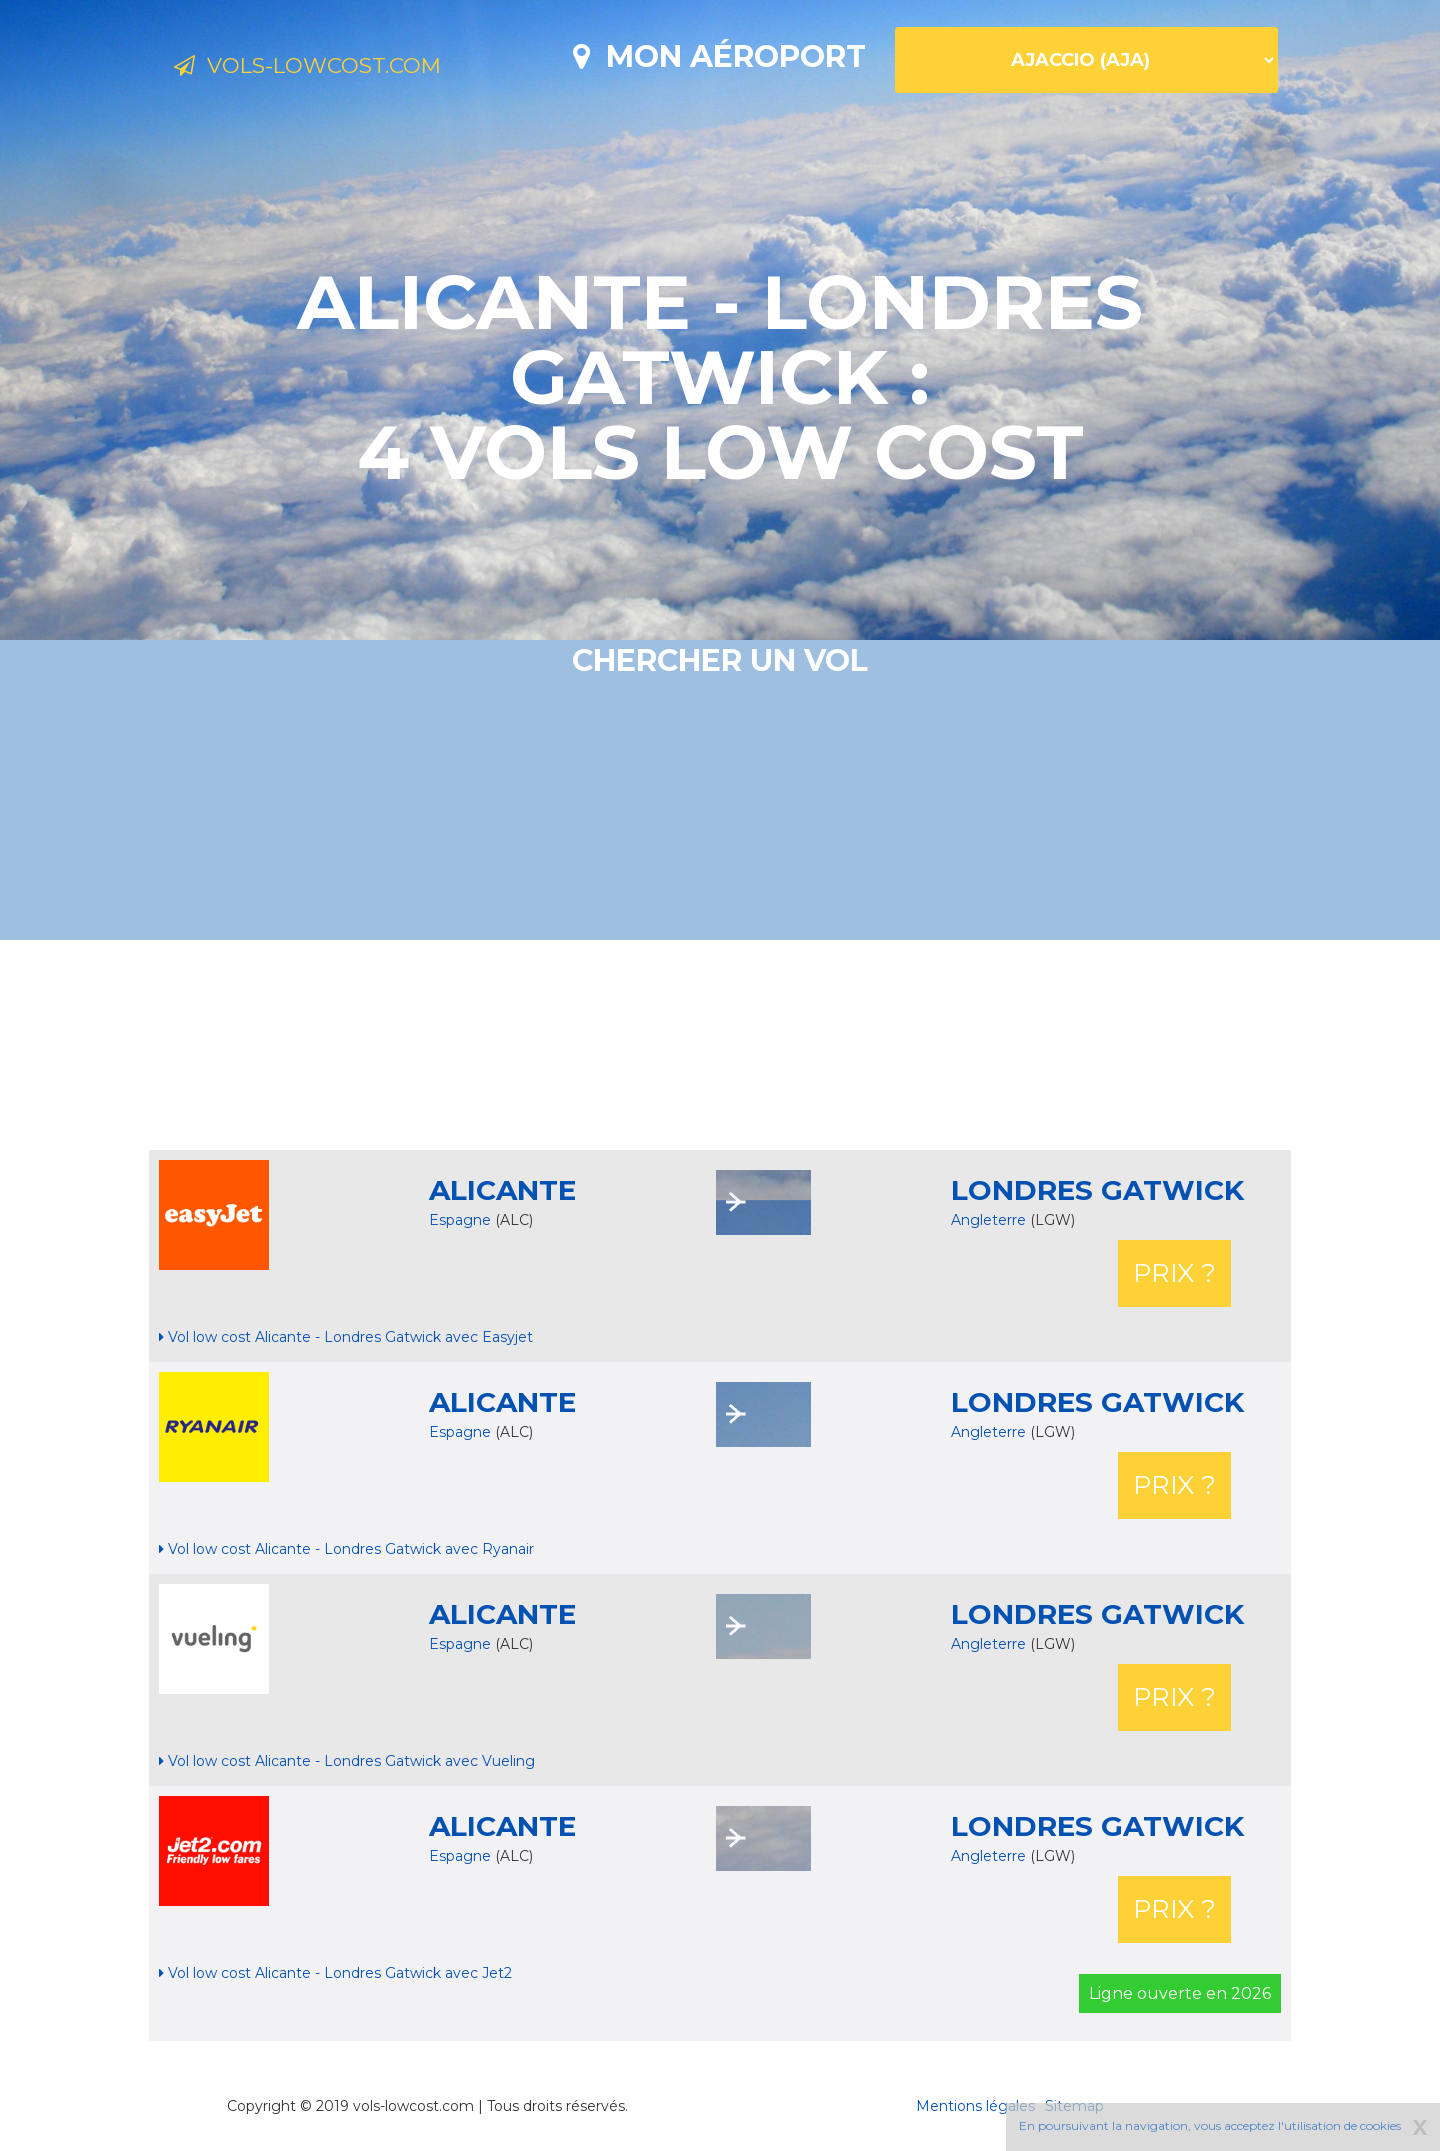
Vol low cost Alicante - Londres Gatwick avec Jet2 (335, 1973)
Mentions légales (975, 2106)
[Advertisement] (720, 1045)
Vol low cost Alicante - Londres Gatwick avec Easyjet (346, 1337)
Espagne (460, 1220)
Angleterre (990, 1220)
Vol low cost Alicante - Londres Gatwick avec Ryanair (346, 1549)
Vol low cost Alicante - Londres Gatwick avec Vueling (347, 1761)
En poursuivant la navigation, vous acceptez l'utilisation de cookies (1210, 2125)
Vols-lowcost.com (336, 68)
